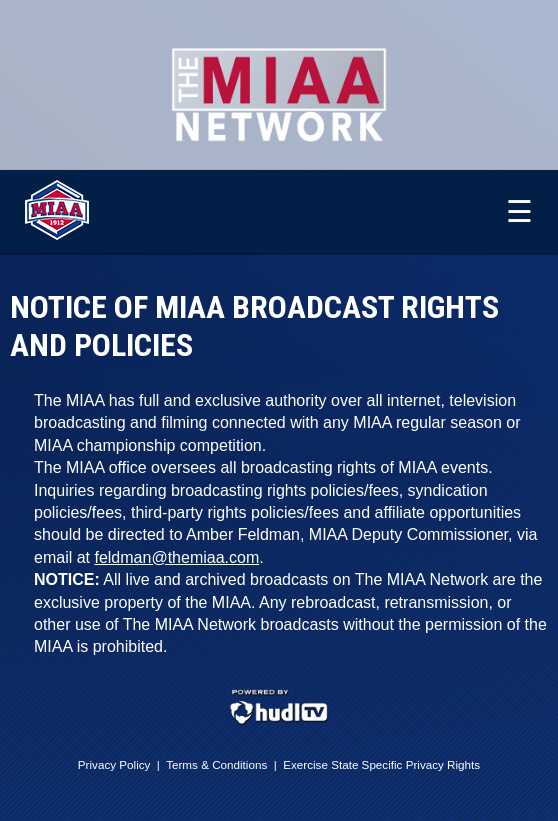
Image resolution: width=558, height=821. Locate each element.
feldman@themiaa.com (176, 557)
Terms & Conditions (216, 764)
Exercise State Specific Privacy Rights (381, 764)
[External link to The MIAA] (57, 235)
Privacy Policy (114, 764)
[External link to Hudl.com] (279, 721)
